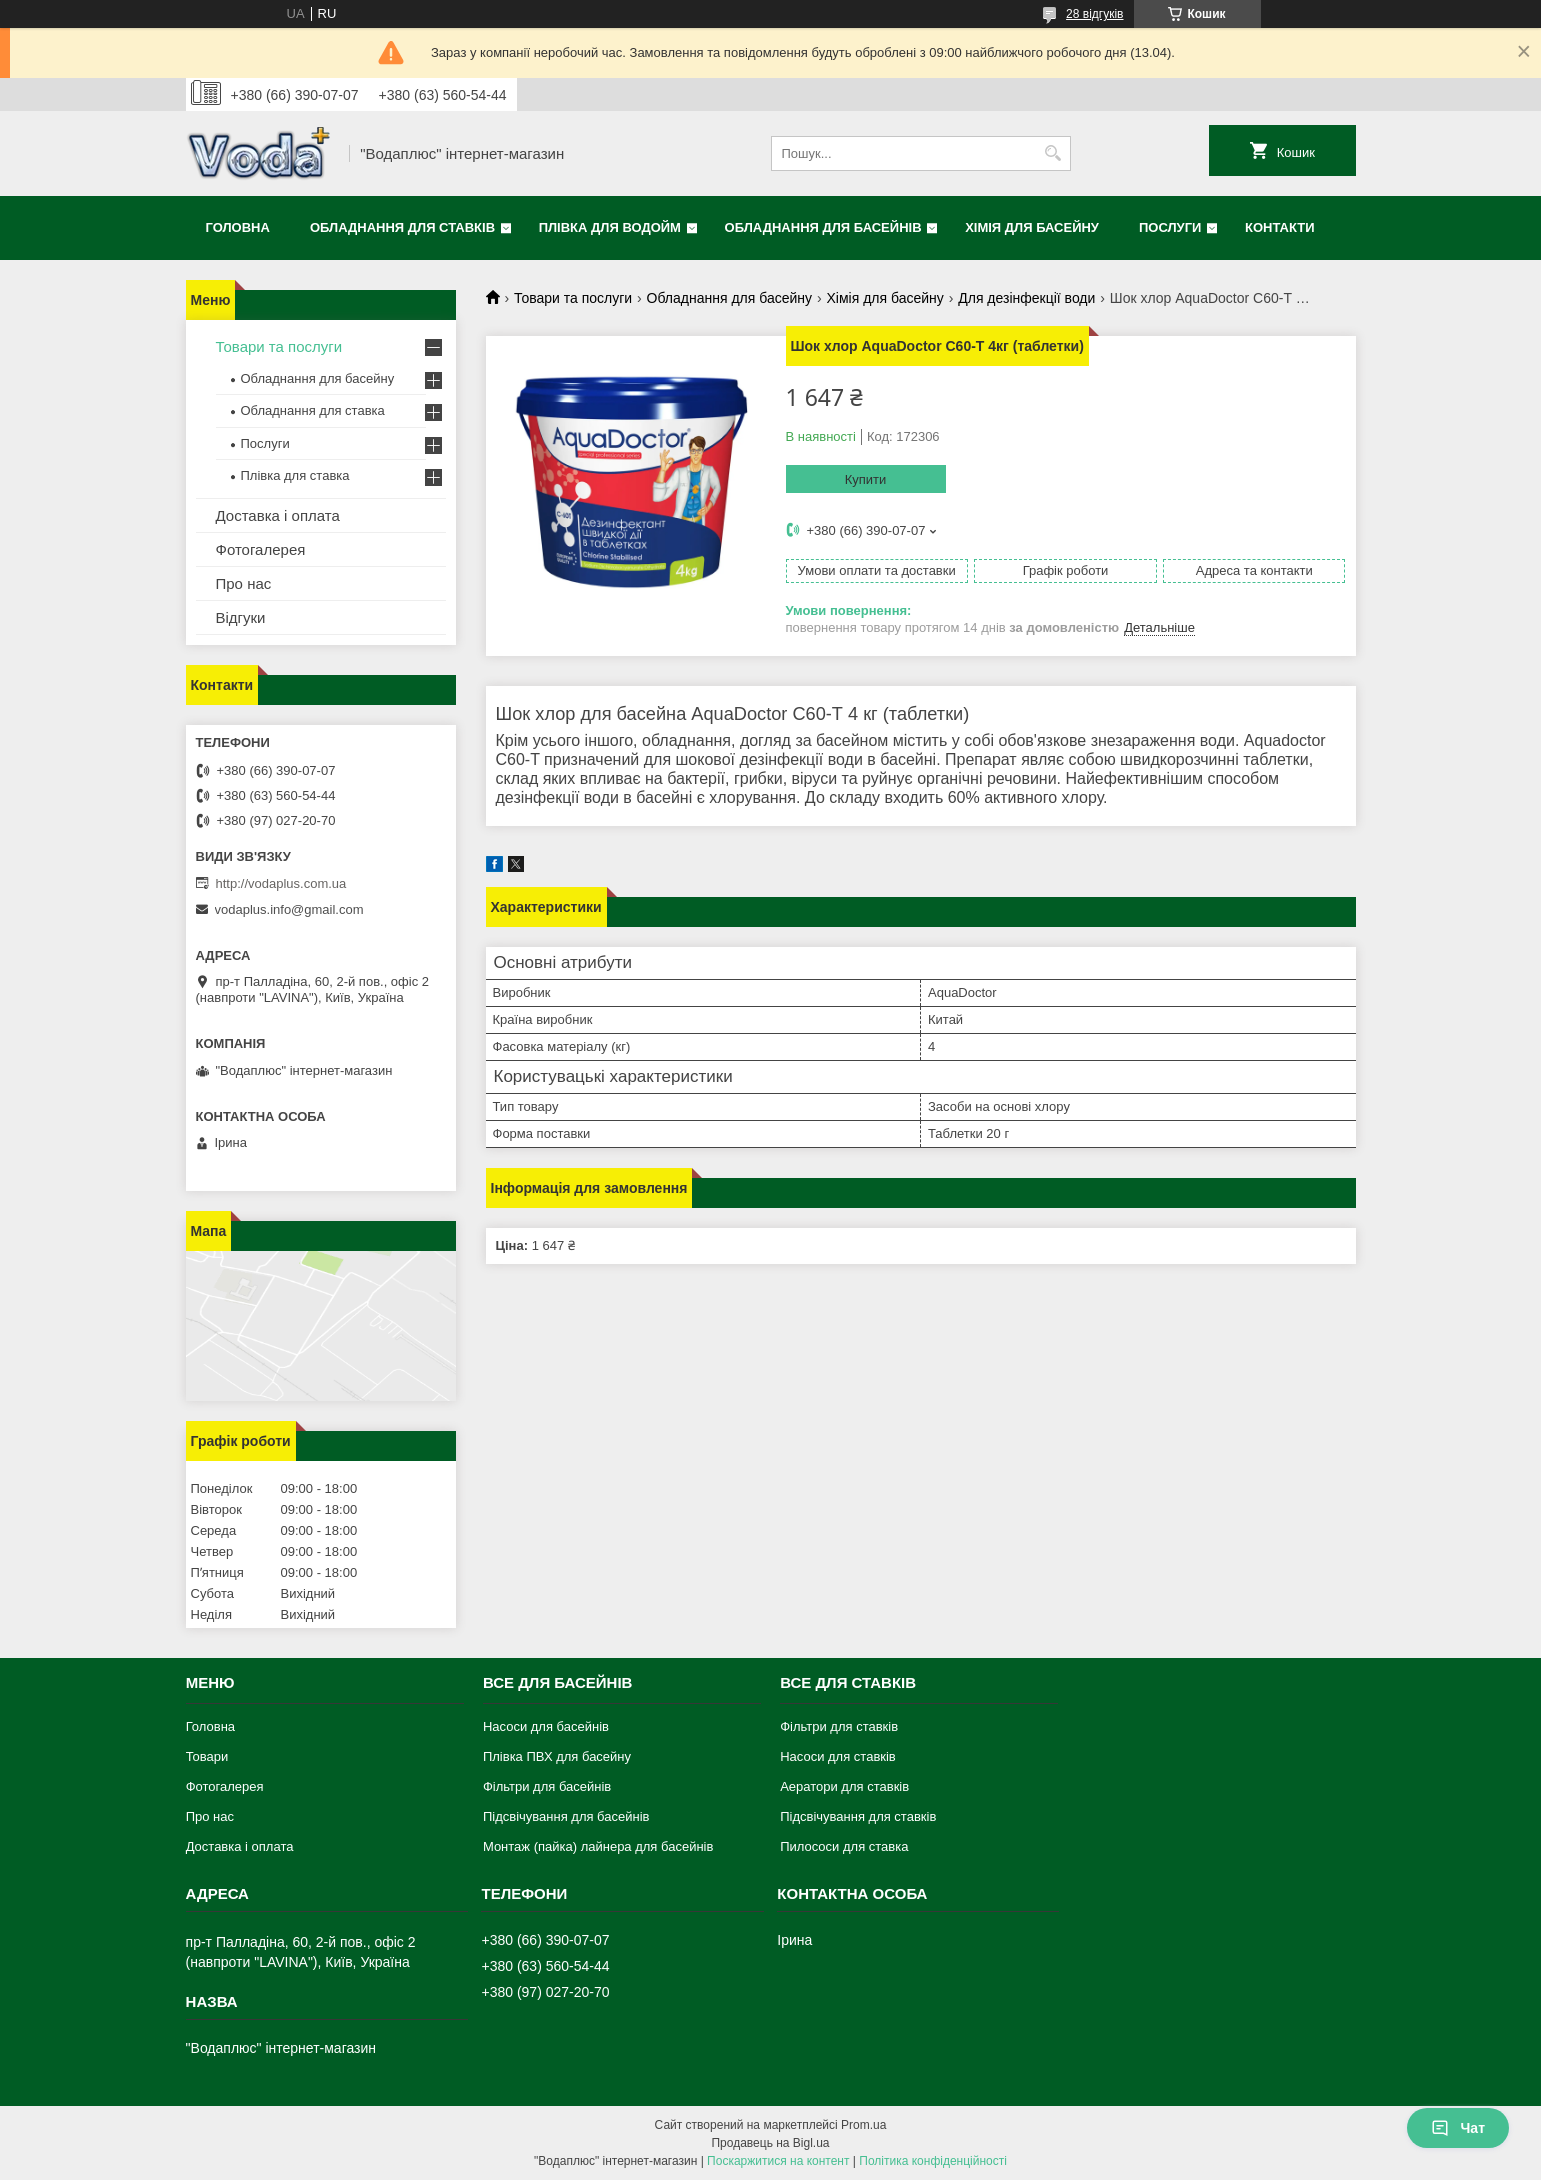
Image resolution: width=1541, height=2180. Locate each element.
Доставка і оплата (278, 515)
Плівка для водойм (610, 227)
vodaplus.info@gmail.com (289, 909)
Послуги (1170, 227)
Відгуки (241, 617)
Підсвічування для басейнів (566, 1816)
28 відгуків (1094, 14)
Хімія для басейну (1032, 227)
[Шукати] (1053, 153)
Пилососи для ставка (844, 1846)
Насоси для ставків (838, 1756)
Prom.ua (863, 2125)
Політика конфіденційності (933, 2161)
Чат (1458, 2128)
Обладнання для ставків (402, 227)
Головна (238, 227)
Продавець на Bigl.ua (770, 2143)
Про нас (244, 583)
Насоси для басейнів (546, 1726)
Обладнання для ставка (313, 410)
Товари (207, 1756)
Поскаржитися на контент (778, 2161)
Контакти (1280, 227)
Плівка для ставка (295, 475)
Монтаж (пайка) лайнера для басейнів (598, 1846)
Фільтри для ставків (839, 1726)
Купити (866, 479)
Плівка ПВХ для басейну (557, 1756)
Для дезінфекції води (1026, 298)
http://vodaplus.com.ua (281, 883)
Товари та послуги (573, 298)
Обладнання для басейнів (823, 227)
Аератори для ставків (844, 1786)
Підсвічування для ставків (858, 1816)
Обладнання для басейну (729, 298)
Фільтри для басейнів (547, 1786)
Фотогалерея (261, 549)
